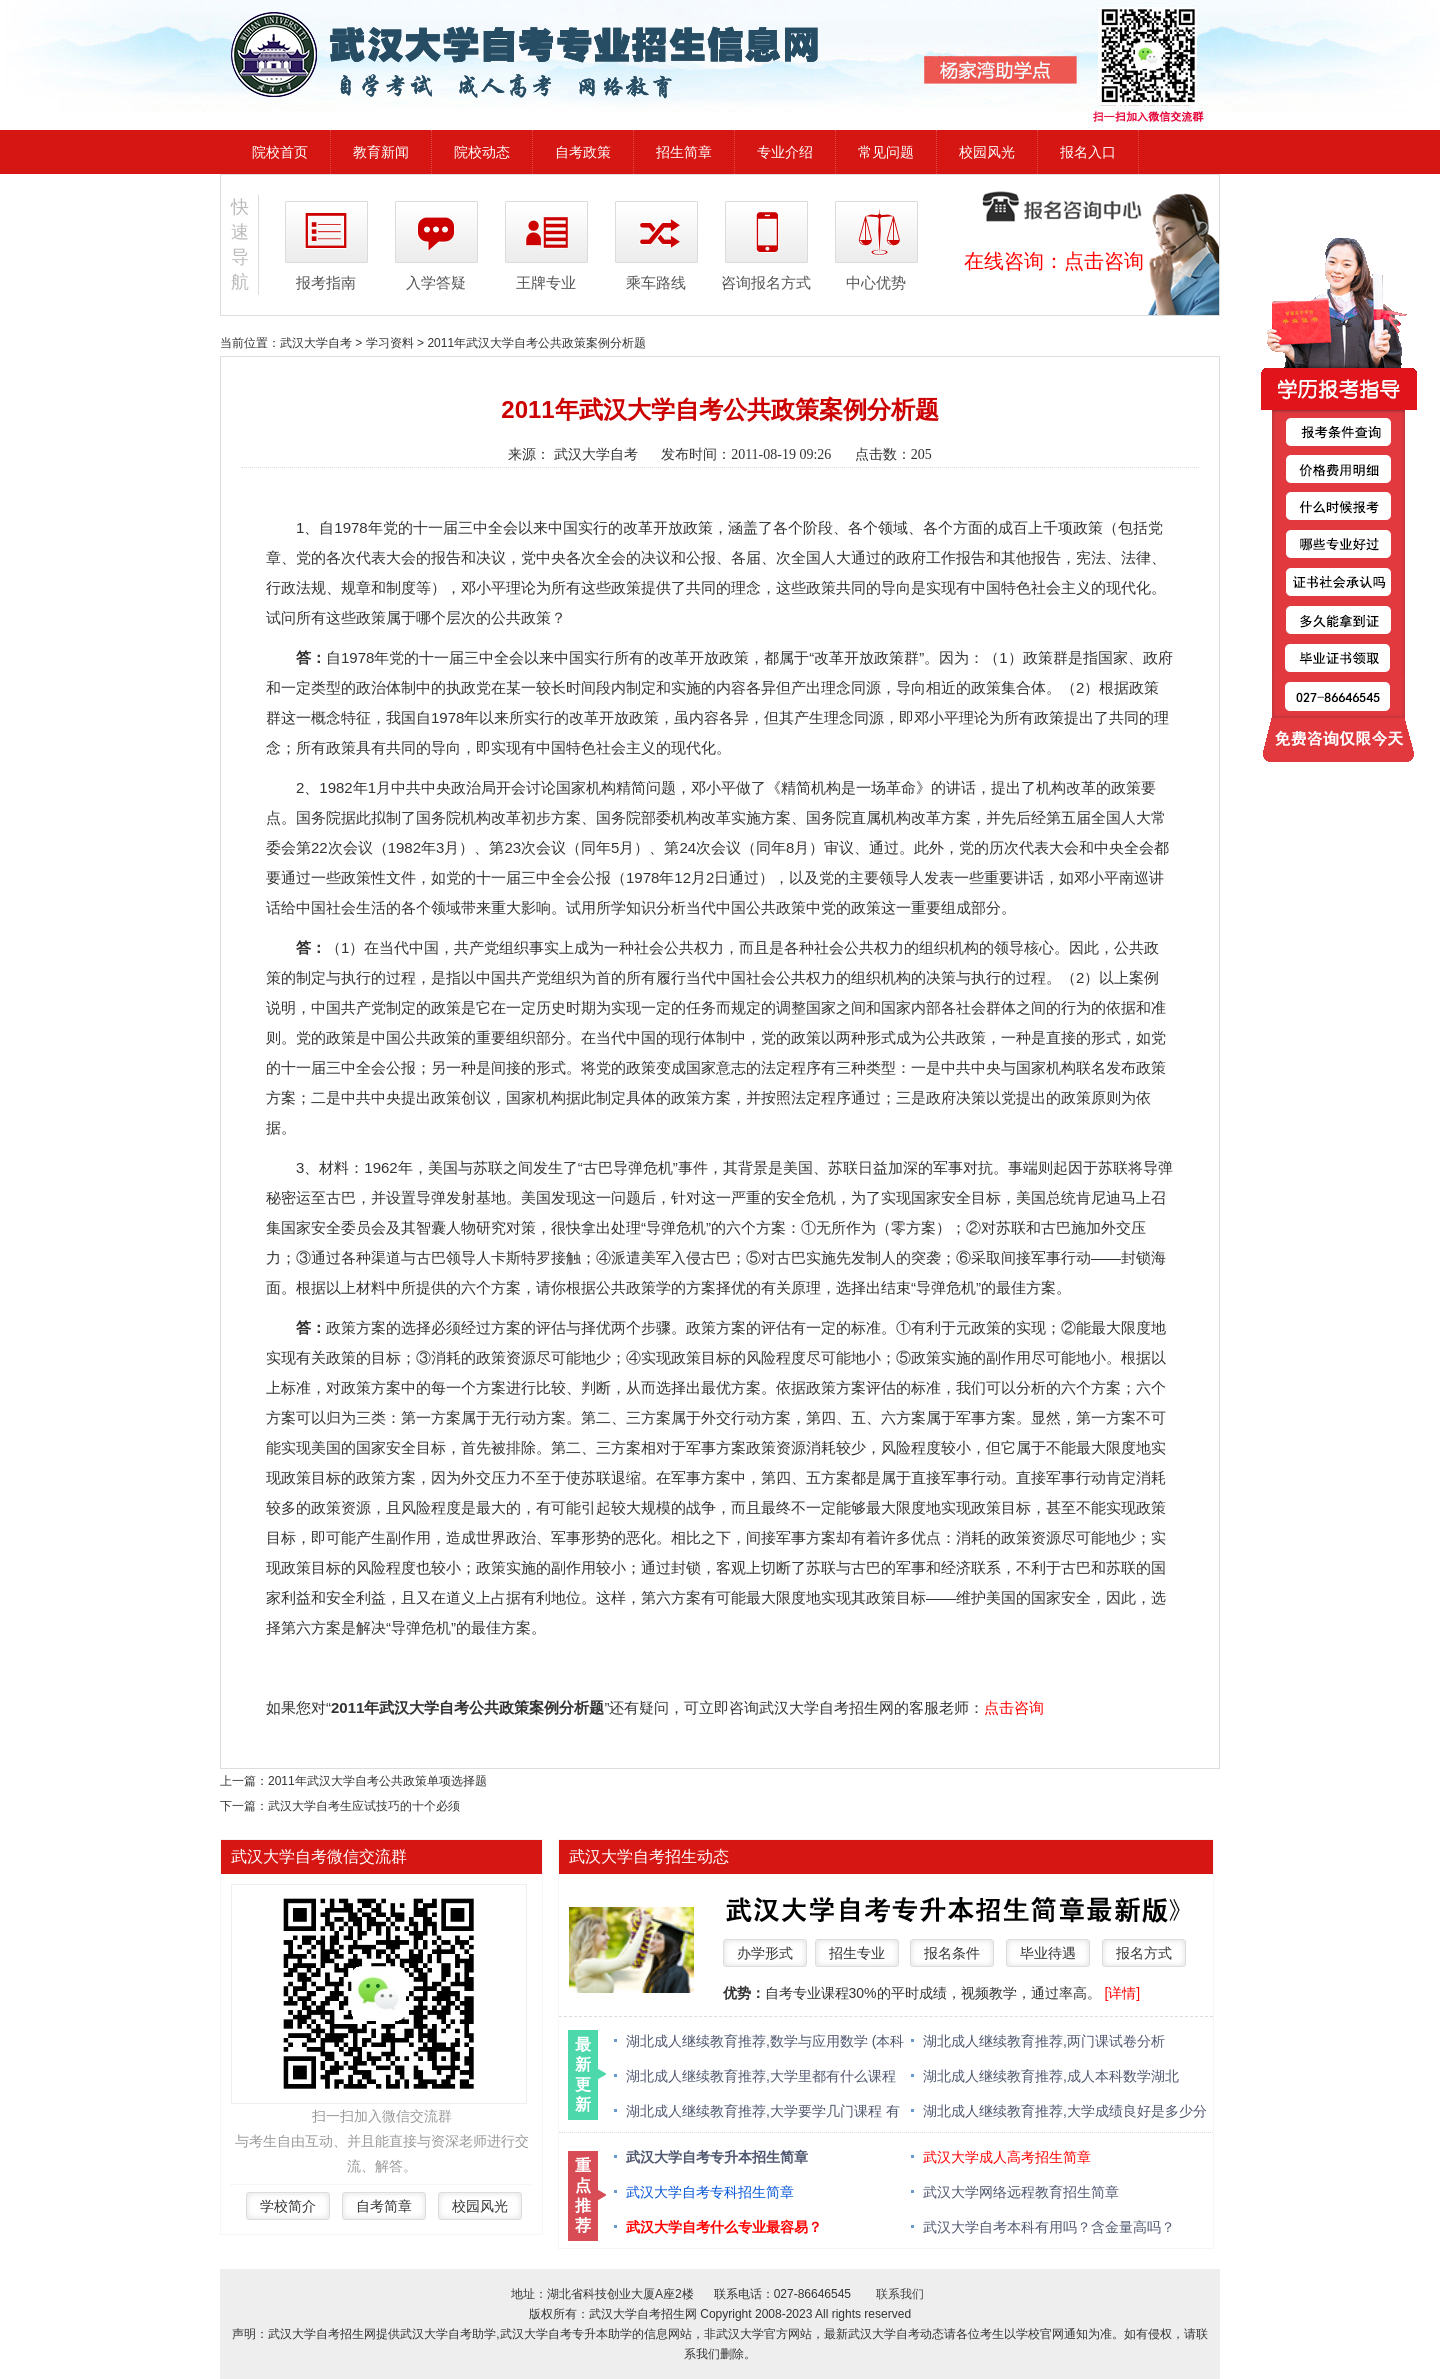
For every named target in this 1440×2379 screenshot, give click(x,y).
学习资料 (390, 343)
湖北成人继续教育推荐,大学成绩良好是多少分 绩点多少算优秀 (1065, 2112)
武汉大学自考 (316, 343)
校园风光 (987, 152)
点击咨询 (1104, 261)
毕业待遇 (1048, 1953)
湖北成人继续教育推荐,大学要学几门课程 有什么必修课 (763, 2112)
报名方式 (1144, 1953)
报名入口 (1088, 152)
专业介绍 (785, 152)
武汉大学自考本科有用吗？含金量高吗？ (1049, 2227)
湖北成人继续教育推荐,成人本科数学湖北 (1051, 2076)
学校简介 (288, 2206)
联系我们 (900, 2294)
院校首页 (280, 152)
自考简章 (384, 2206)
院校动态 (482, 152)
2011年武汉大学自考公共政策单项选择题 (377, 1781)
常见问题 (886, 152)
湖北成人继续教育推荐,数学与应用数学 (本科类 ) (765, 2042)
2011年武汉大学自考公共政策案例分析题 (536, 343)
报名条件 (952, 1953)
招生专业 (857, 1953)
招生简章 (684, 152)
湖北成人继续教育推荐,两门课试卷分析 (1044, 2041)
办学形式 (765, 1953)
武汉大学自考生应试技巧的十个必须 (364, 1806)
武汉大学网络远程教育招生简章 (1021, 2192)
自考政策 (583, 152)
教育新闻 (381, 152)
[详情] (1122, 1993)
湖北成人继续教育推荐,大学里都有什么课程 (761, 2076)
